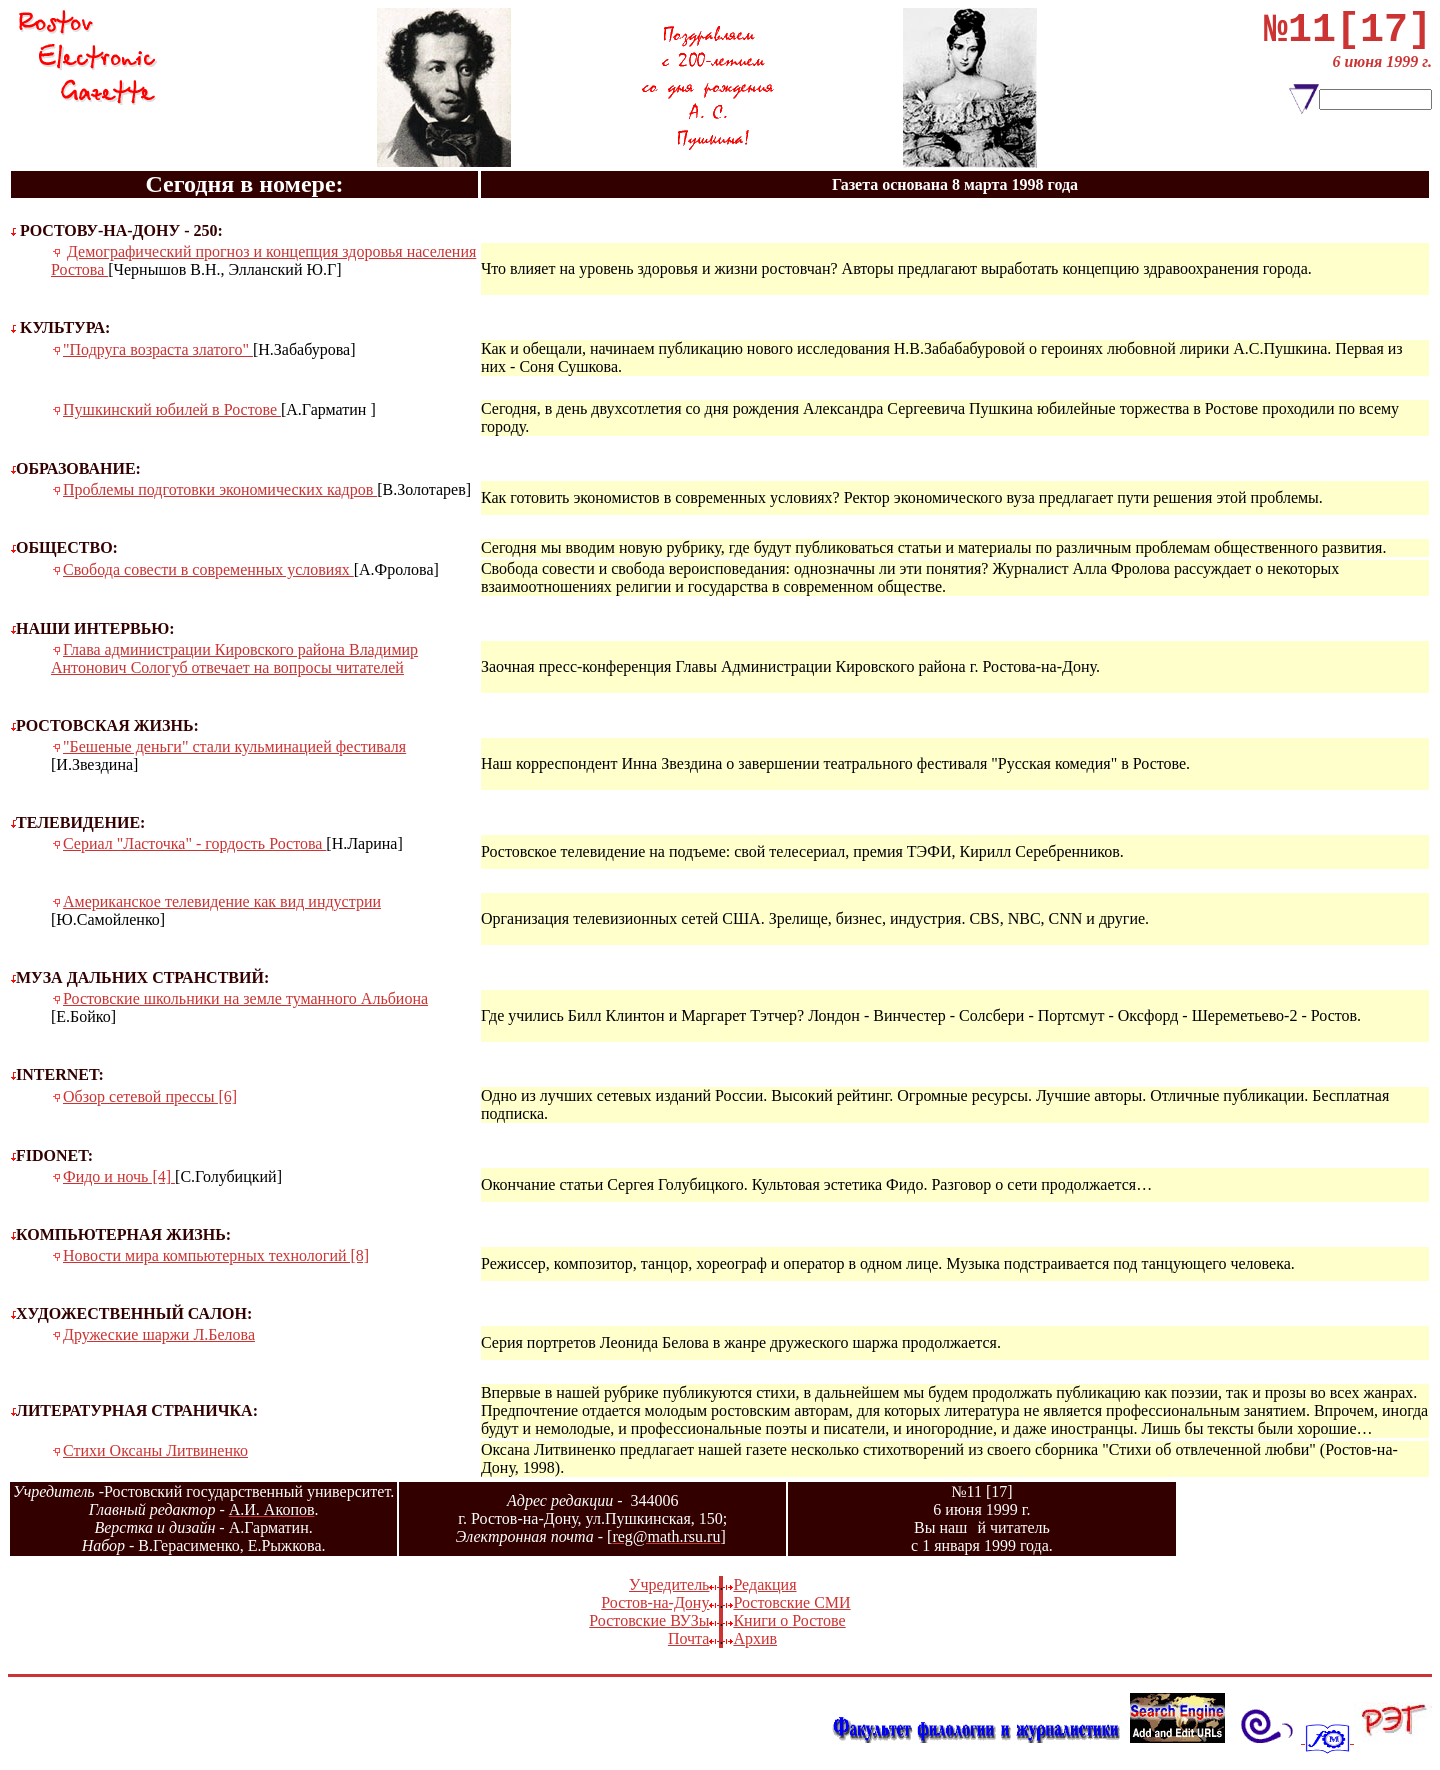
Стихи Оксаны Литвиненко (155, 1450)
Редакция (764, 1584)
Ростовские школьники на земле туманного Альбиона (245, 998)
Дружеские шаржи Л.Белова (159, 1334)
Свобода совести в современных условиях (208, 569)
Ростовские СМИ (791, 1602)
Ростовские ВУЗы (649, 1620)
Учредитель (669, 1584)
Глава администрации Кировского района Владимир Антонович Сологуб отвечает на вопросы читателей (234, 658)
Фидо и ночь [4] (119, 1176)
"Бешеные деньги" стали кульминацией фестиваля (234, 746)
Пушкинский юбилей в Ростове (172, 409)
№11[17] (1348, 35)
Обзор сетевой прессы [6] (150, 1096)
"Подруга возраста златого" (158, 349)
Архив (755, 1638)
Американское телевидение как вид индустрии (222, 901)
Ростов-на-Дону (655, 1602)
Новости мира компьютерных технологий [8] (216, 1255)
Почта (688, 1638)
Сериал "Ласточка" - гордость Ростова (194, 843)
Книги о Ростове (789, 1620)
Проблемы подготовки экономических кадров (220, 489)
